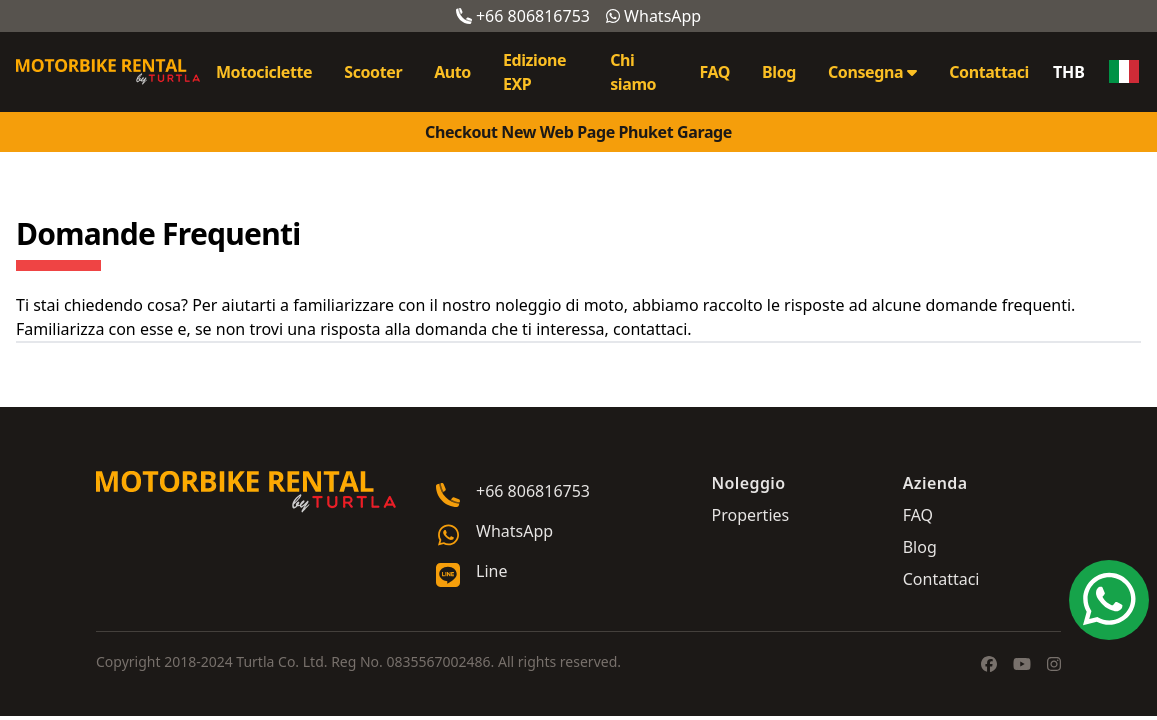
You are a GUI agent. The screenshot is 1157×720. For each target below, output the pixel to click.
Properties (750, 515)
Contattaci (989, 72)
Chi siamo (633, 72)
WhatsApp (653, 16)
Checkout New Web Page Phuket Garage (578, 132)
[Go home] (246, 492)
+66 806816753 (523, 16)
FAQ (714, 72)
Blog (779, 72)
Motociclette (264, 72)
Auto (452, 72)
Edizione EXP (534, 72)
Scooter (373, 72)
